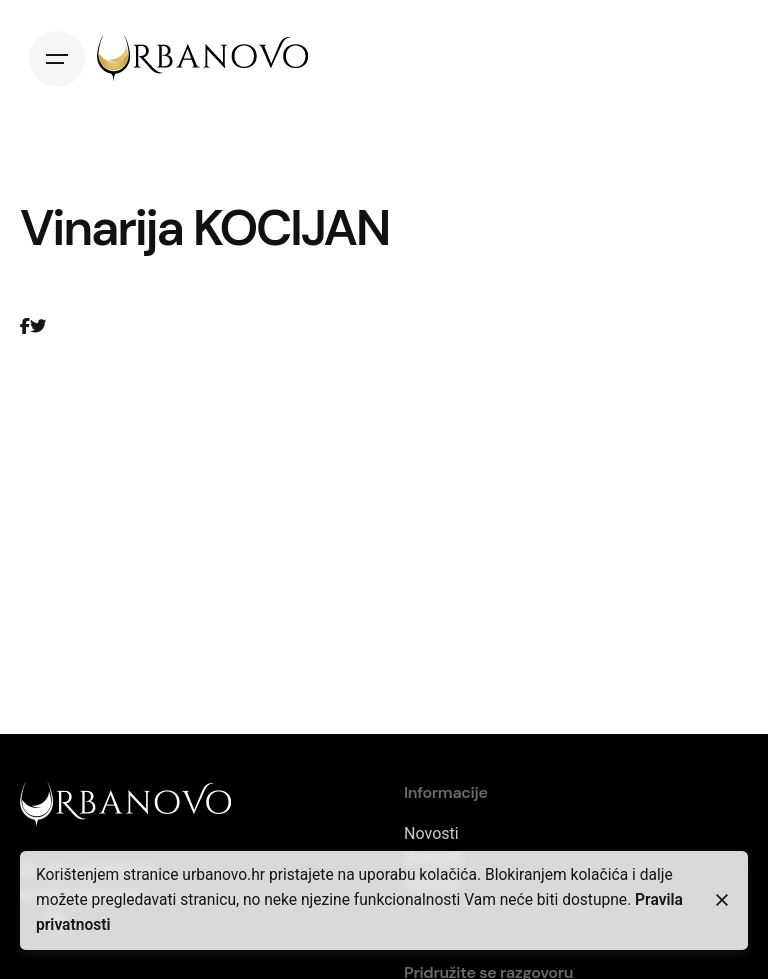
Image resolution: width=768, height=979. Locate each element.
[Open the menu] (57, 59)
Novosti (431, 833)
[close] (722, 900)
